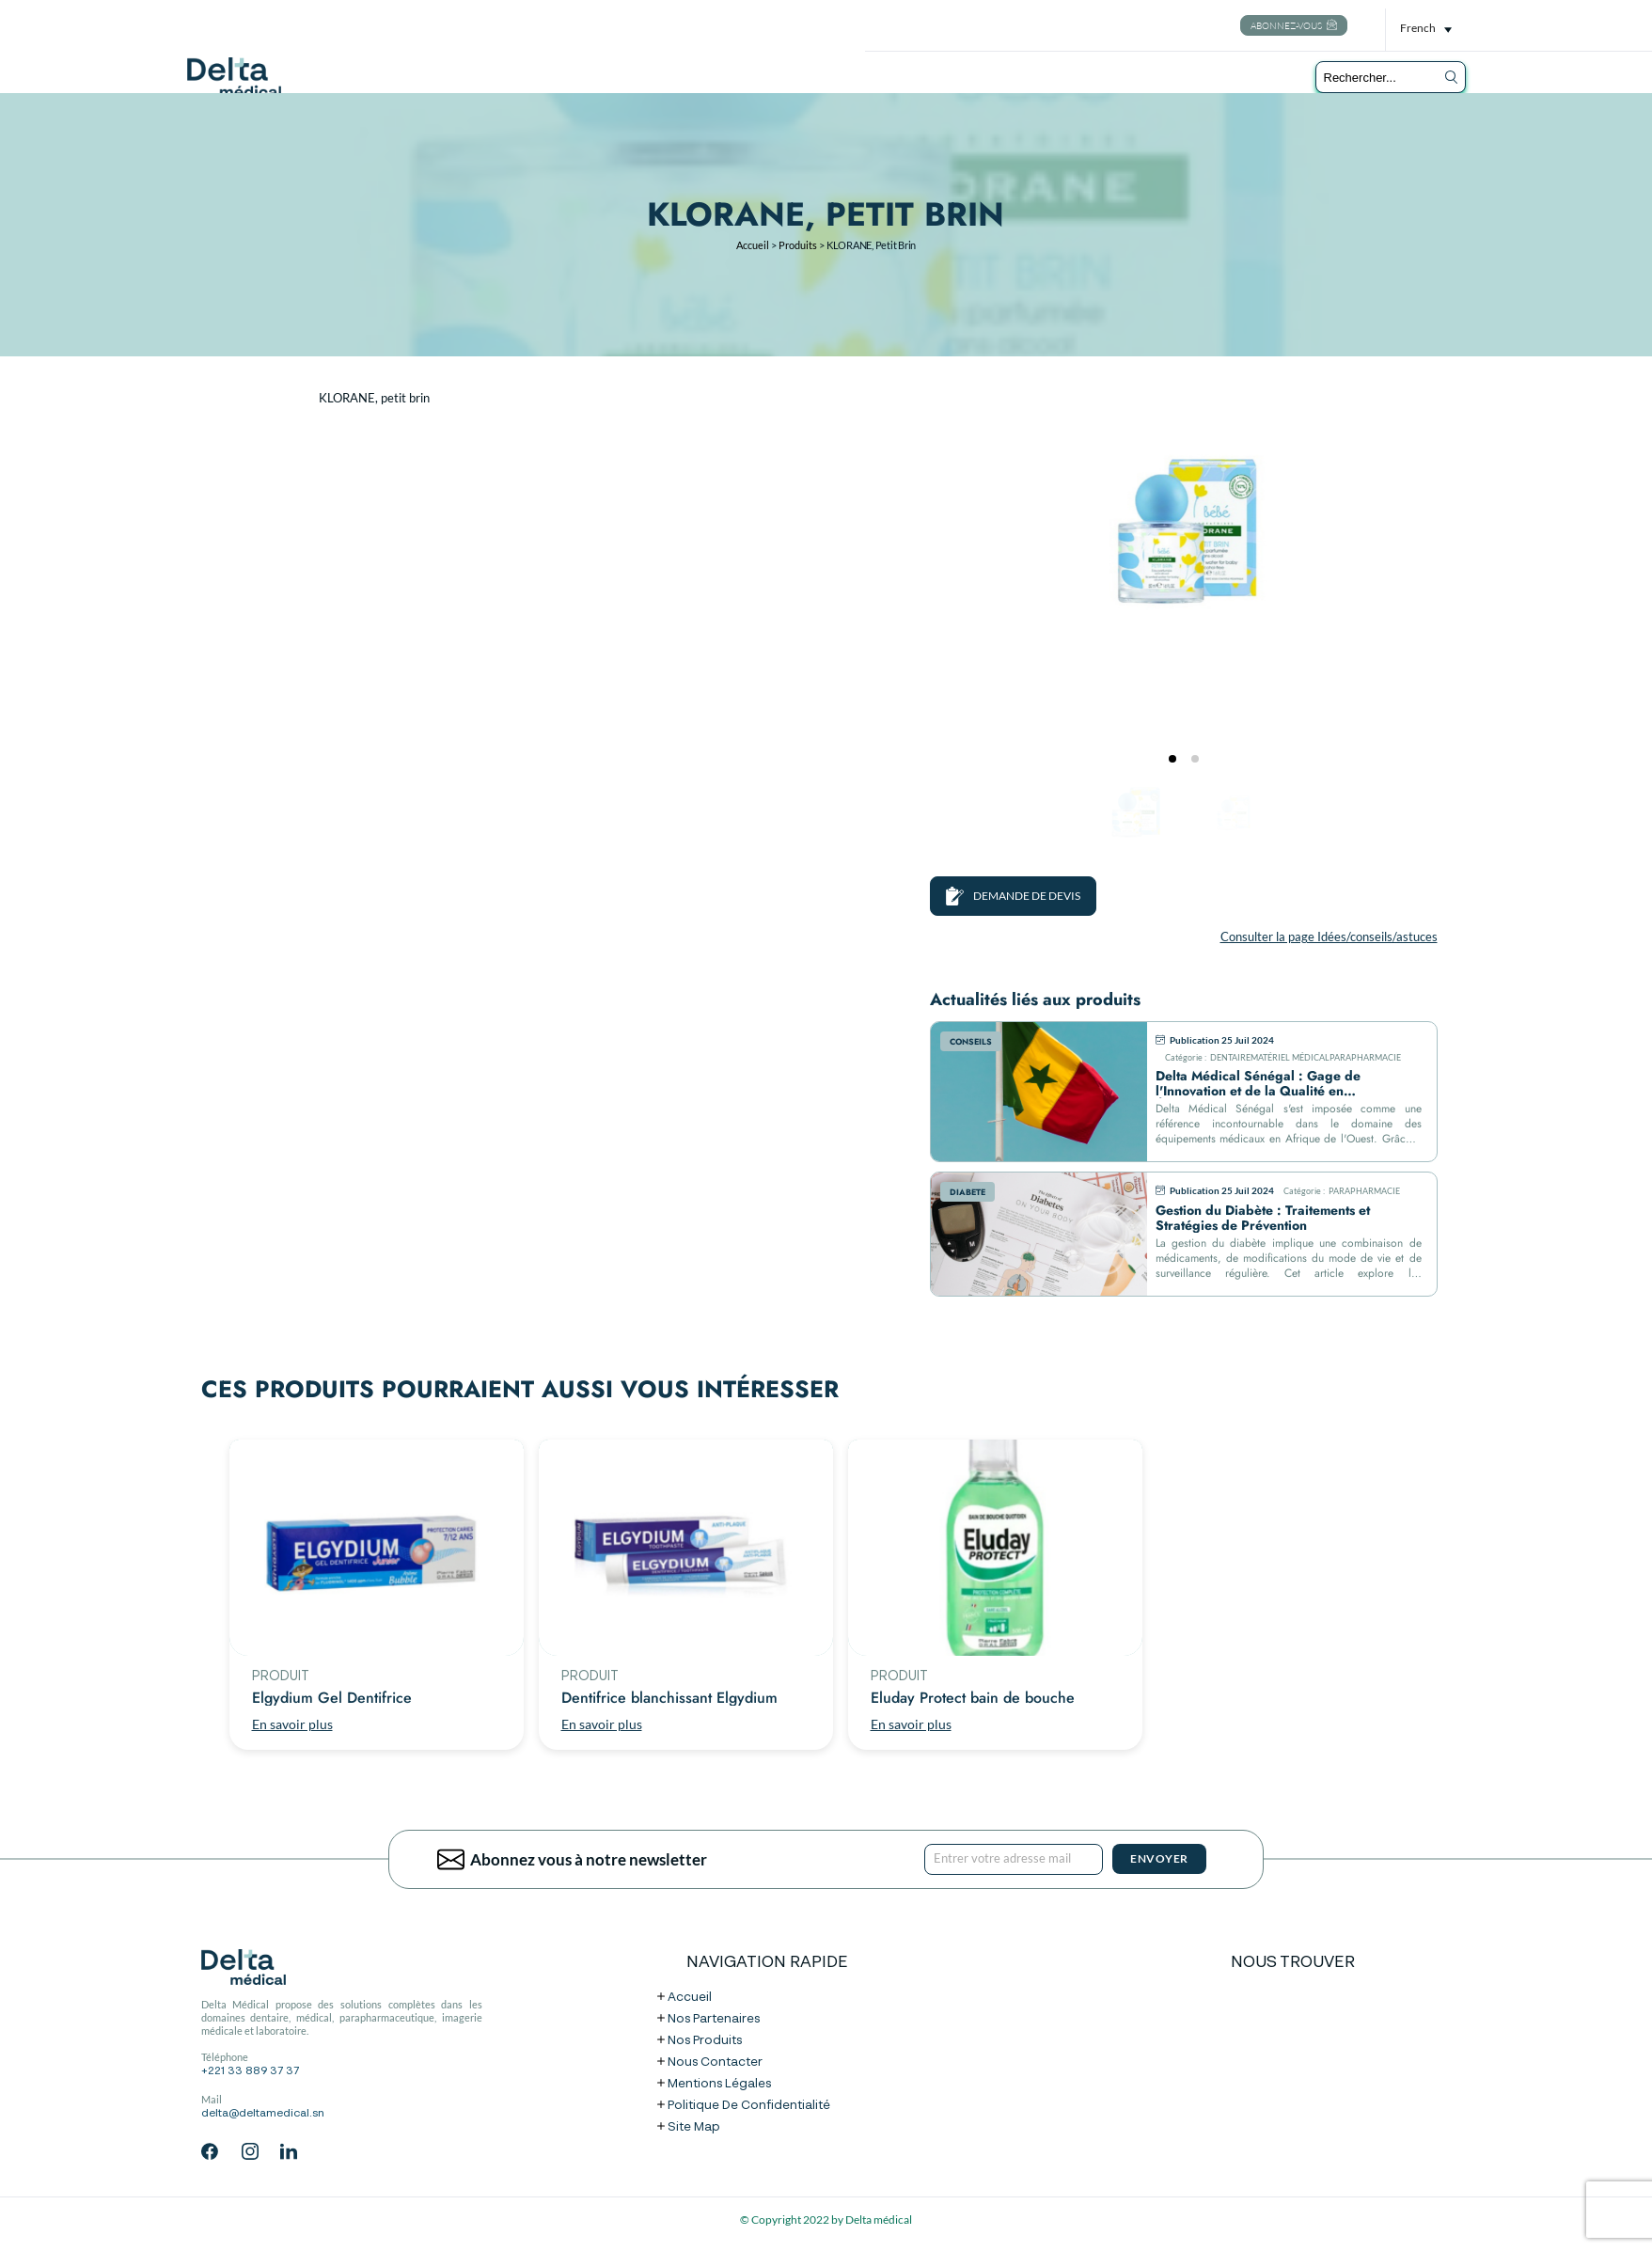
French (1418, 28)
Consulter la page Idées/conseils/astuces (1329, 937)
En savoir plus (292, 1724)
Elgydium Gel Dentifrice (332, 1698)
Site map (694, 2127)
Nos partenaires (714, 2019)
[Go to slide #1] (1135, 814)
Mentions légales (719, 2084)
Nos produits (705, 2041)
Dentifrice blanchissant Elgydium (669, 1698)
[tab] (1172, 759)
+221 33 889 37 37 (250, 2071)
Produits (798, 245)
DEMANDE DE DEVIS (1013, 896)
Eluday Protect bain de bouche (973, 1698)
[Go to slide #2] (1233, 814)
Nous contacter (715, 2062)
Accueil (752, 245)
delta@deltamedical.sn (262, 2113)
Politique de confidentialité (749, 2106)
